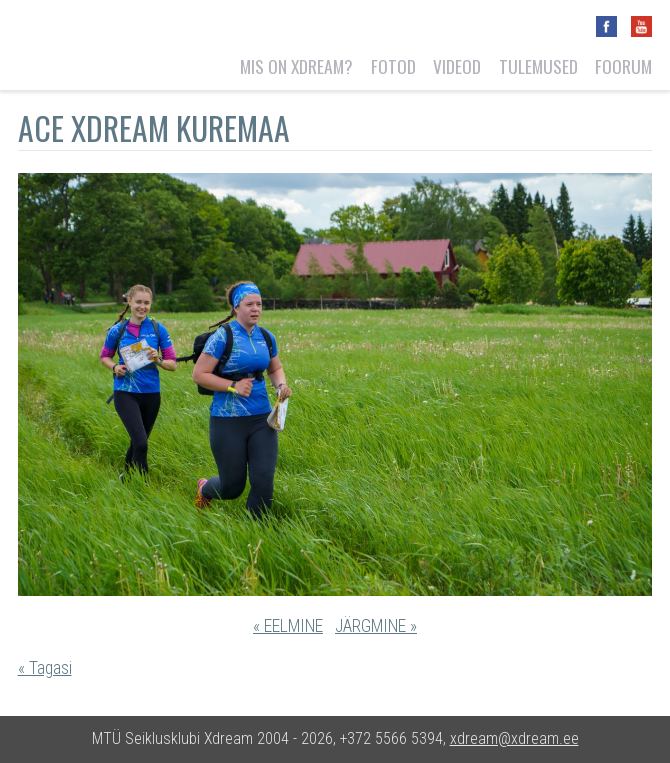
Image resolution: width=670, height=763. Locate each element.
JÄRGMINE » (376, 626)
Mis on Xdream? (296, 66)
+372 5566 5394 (391, 738)
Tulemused (538, 66)
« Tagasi (45, 668)
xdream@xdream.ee (514, 738)
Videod (457, 66)
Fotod (393, 66)
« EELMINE (288, 626)
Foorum (623, 66)
